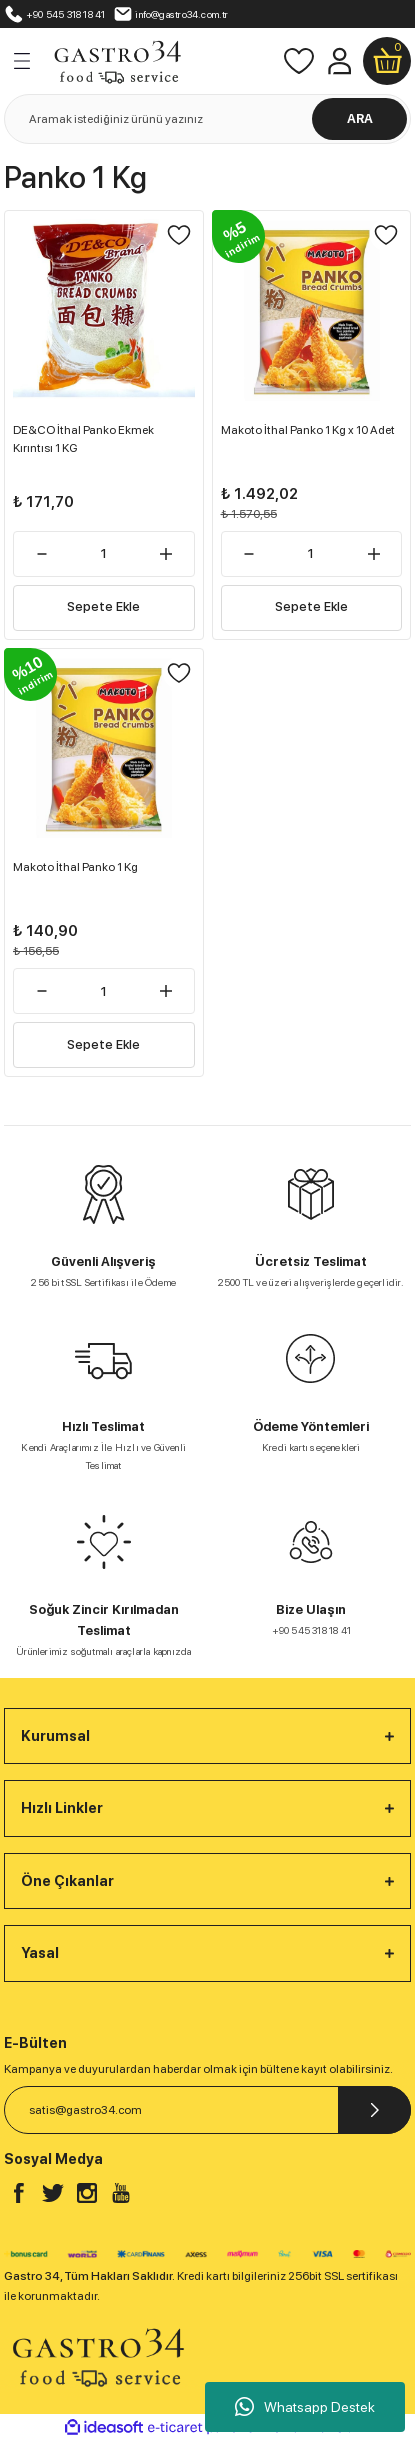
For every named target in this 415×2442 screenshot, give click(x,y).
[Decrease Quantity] (41, 554)
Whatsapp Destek (305, 2407)
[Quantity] (104, 554)
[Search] (207, 119)
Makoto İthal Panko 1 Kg (75, 867)
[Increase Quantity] (166, 554)
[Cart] (387, 61)
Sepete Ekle (103, 606)
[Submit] (374, 2110)
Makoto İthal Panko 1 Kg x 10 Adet (308, 430)
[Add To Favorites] (179, 235)
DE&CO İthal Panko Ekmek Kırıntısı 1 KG (83, 439)
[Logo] (117, 60)
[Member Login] (339, 61)
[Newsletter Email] (207, 2110)
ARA (360, 118)
